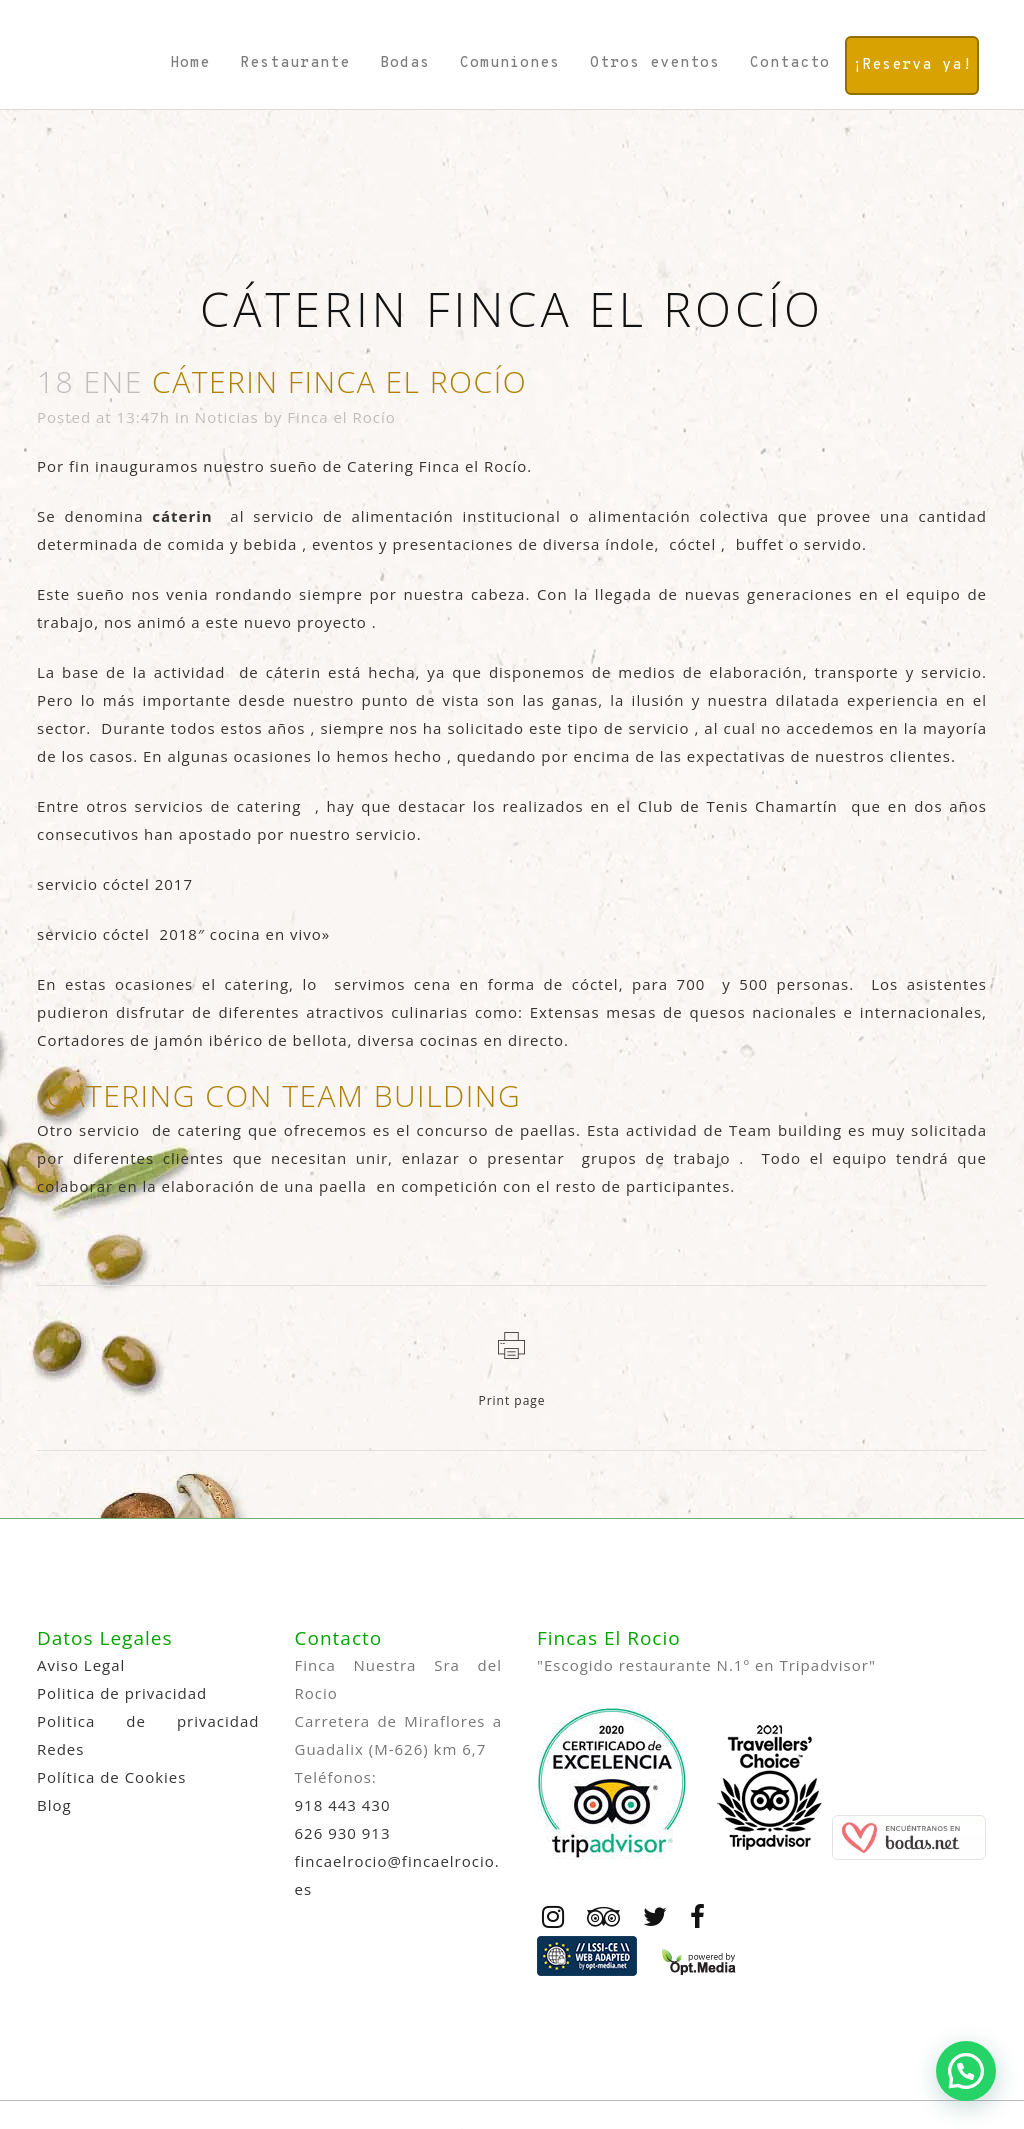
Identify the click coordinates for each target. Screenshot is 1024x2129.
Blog (54, 1805)
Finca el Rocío (341, 417)
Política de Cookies (111, 1777)
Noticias (227, 417)
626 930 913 (343, 1833)
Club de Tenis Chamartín (738, 806)
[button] (966, 2071)
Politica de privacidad (122, 1693)
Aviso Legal (81, 1665)
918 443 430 (343, 1805)
